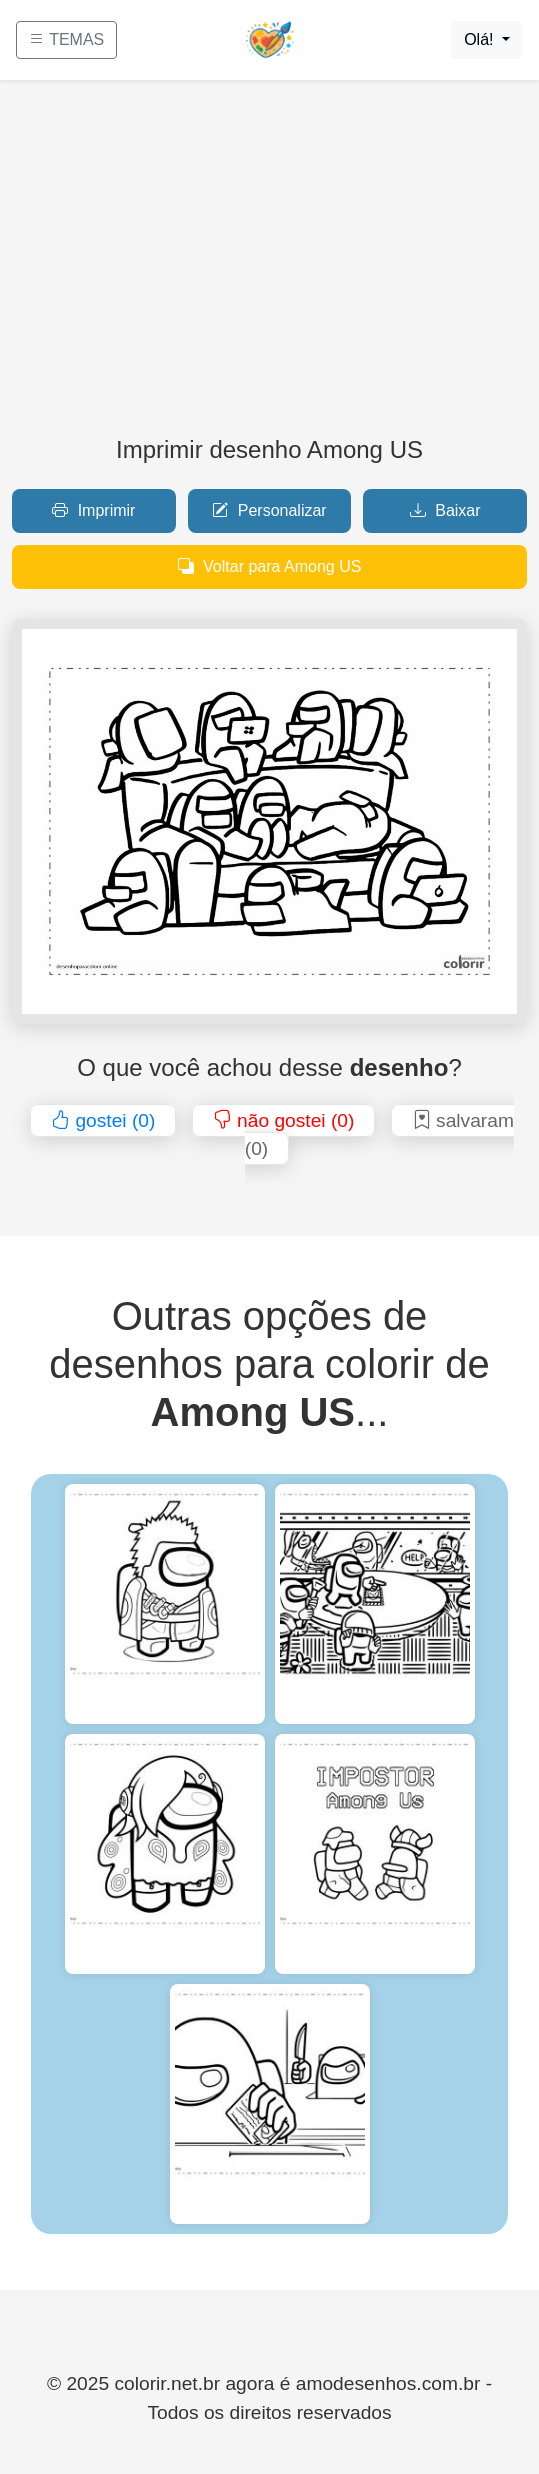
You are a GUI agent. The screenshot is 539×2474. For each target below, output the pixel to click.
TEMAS (66, 39)
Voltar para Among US (270, 566)
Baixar (445, 510)
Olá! (481, 39)
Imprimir (93, 510)
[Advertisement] (269, 266)
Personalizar (269, 510)
